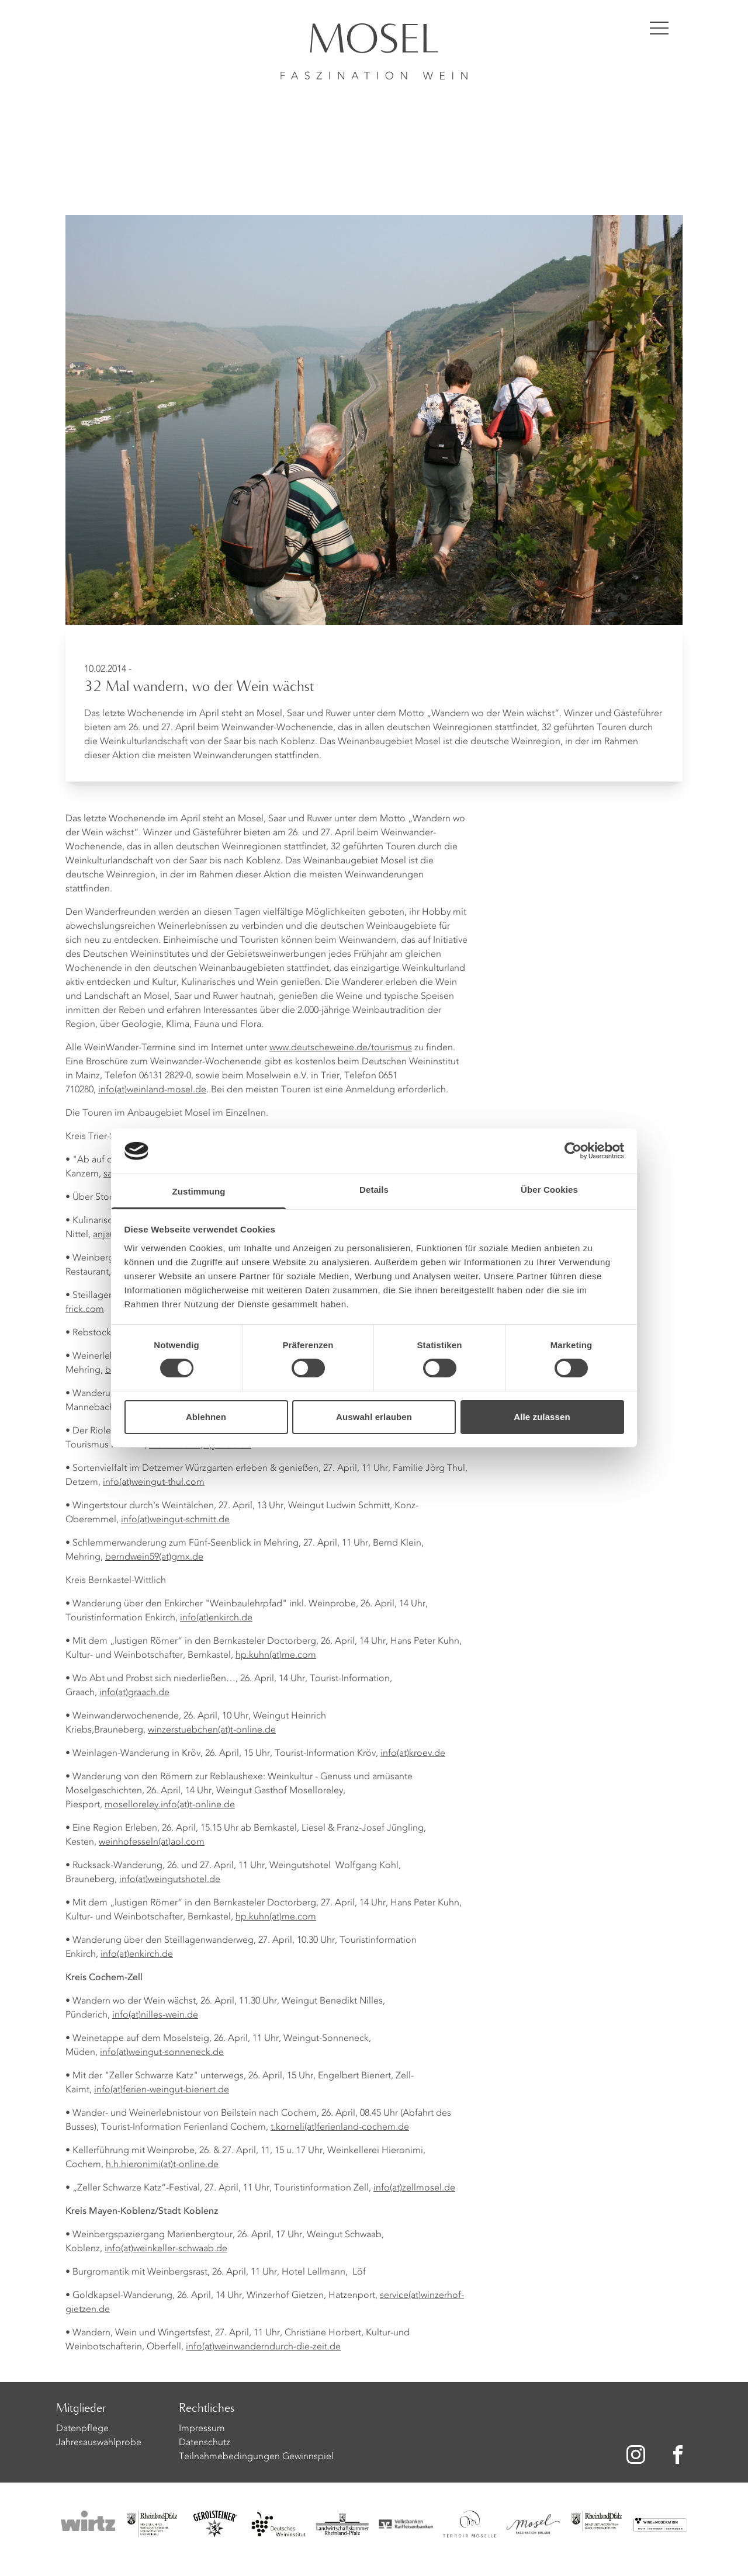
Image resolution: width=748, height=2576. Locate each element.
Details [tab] (374, 1190)
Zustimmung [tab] (199, 1191)
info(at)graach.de (134, 1692)
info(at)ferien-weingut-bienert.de (161, 2090)
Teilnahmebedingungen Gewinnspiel (256, 2457)
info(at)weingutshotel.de (169, 1879)
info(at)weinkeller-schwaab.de (166, 2249)
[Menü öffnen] (659, 28)
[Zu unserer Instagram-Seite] (635, 2454)
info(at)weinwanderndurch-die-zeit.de (263, 2347)
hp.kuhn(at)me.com (276, 1655)
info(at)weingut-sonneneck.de (162, 2052)
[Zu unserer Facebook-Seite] (680, 2454)
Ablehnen (206, 1417)
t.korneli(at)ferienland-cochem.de (340, 2127)
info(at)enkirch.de (216, 1618)
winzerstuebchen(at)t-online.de (212, 1730)
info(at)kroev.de (412, 1753)
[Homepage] (374, 39)
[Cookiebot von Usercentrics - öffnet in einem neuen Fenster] (573, 1150)
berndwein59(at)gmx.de (154, 1557)
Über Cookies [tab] (549, 1190)
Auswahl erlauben (374, 1417)
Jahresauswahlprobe (98, 2442)
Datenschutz (204, 2442)
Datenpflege (82, 2428)
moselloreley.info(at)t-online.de (170, 1805)
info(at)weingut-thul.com (154, 1482)
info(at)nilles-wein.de (155, 2015)
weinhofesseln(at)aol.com (152, 1842)
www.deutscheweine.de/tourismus (340, 1048)
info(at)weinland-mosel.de (152, 1090)
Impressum (202, 2428)
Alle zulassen (542, 1417)
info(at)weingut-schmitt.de (175, 1520)
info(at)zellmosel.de (414, 2188)
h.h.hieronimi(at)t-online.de (162, 2164)
